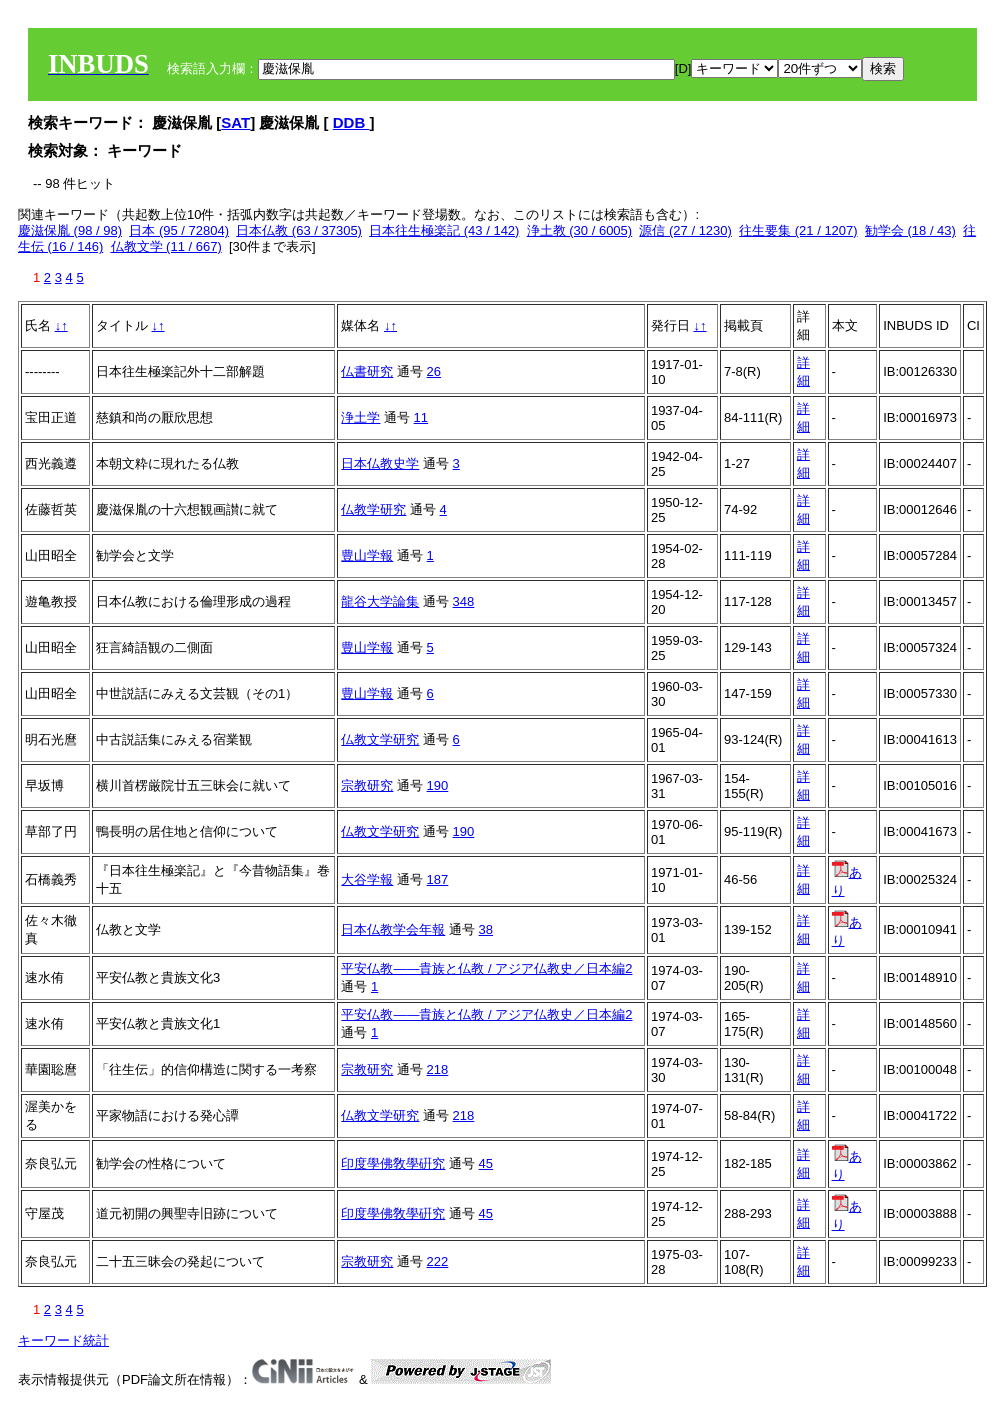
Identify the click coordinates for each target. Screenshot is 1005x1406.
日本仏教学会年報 (393, 929)
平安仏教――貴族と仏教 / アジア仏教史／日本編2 (486, 968)
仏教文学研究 (380, 739)
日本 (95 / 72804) (179, 230)
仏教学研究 (373, 509)
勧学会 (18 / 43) (910, 230)
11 (421, 417)
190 (438, 785)
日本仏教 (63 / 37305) (299, 230)
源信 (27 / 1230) (685, 230)
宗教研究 (367, 785)
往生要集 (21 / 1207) (798, 230)
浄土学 (360, 417)
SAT (235, 122)
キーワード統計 (63, 1340)
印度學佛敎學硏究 (393, 1163)
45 (486, 1163)
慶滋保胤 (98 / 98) (70, 230)
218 (438, 1069)
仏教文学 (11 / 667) (166, 246)
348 (464, 601)
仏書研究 (367, 371)
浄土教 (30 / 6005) (580, 230)
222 (438, 1261)
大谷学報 (367, 879)
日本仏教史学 (380, 463)
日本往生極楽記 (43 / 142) (444, 230)
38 (486, 929)
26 (434, 371)
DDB (351, 122)
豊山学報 (367, 555)
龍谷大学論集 (380, 601)
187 (438, 879)
